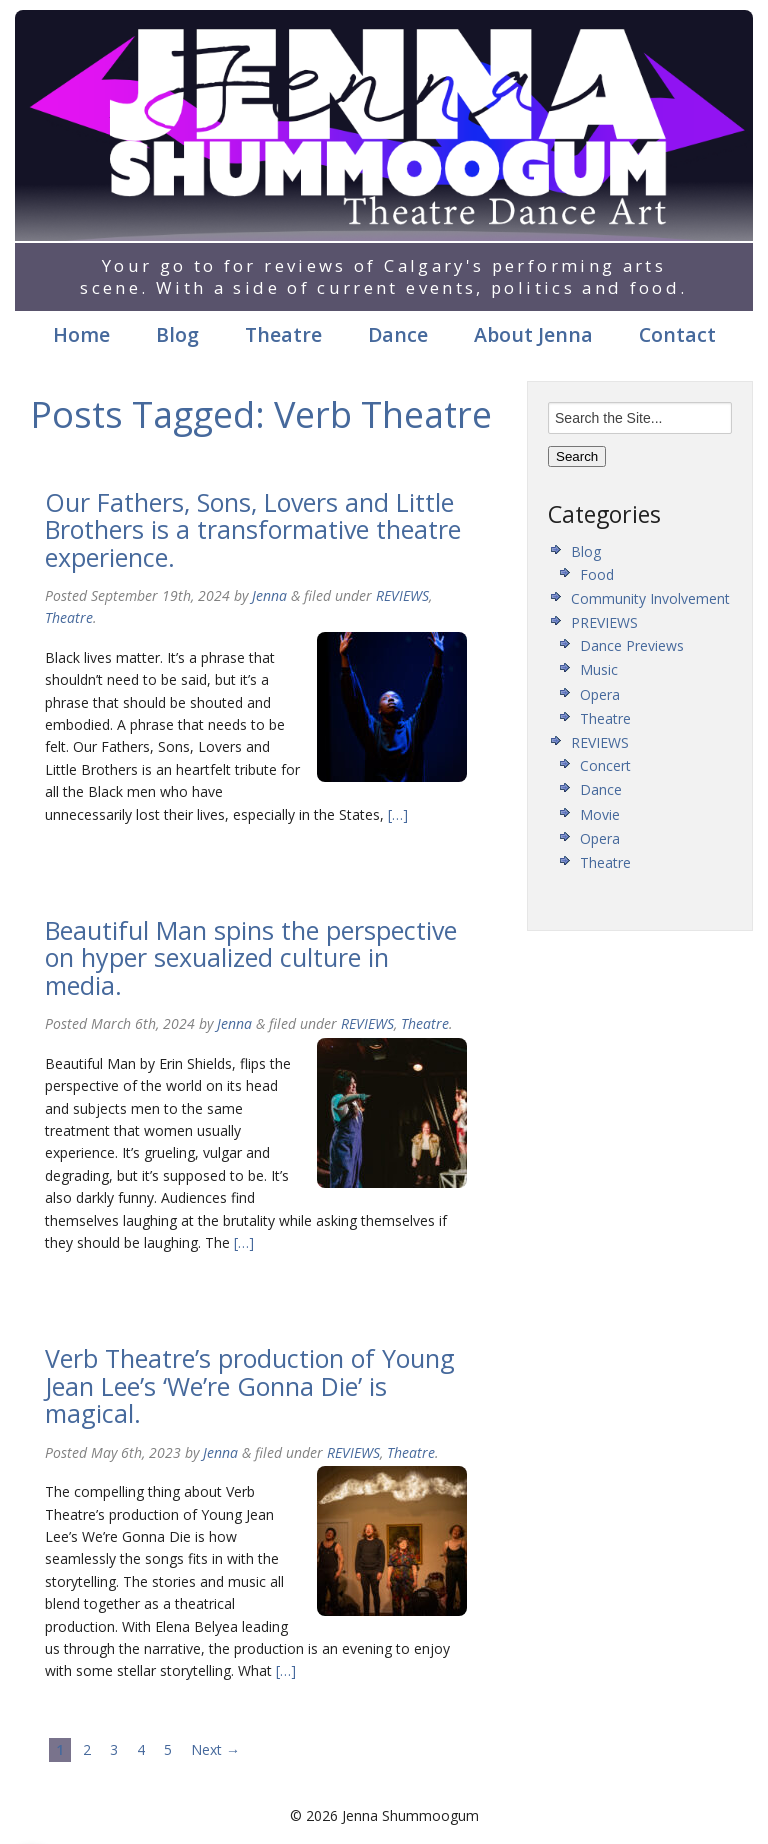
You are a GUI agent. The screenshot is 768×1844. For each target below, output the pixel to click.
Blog (177, 334)
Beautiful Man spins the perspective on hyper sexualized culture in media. (251, 957)
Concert (605, 765)
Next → (215, 1749)
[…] (396, 814)
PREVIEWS (604, 622)
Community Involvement (650, 598)
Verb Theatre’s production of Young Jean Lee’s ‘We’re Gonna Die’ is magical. (250, 1385)
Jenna (269, 595)
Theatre (283, 334)
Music (599, 669)
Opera (600, 694)
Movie (600, 814)
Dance (398, 334)
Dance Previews (632, 645)
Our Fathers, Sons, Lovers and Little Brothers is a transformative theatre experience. (253, 529)
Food (597, 574)
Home (81, 334)
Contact (677, 334)
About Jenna (533, 334)
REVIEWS (402, 595)
